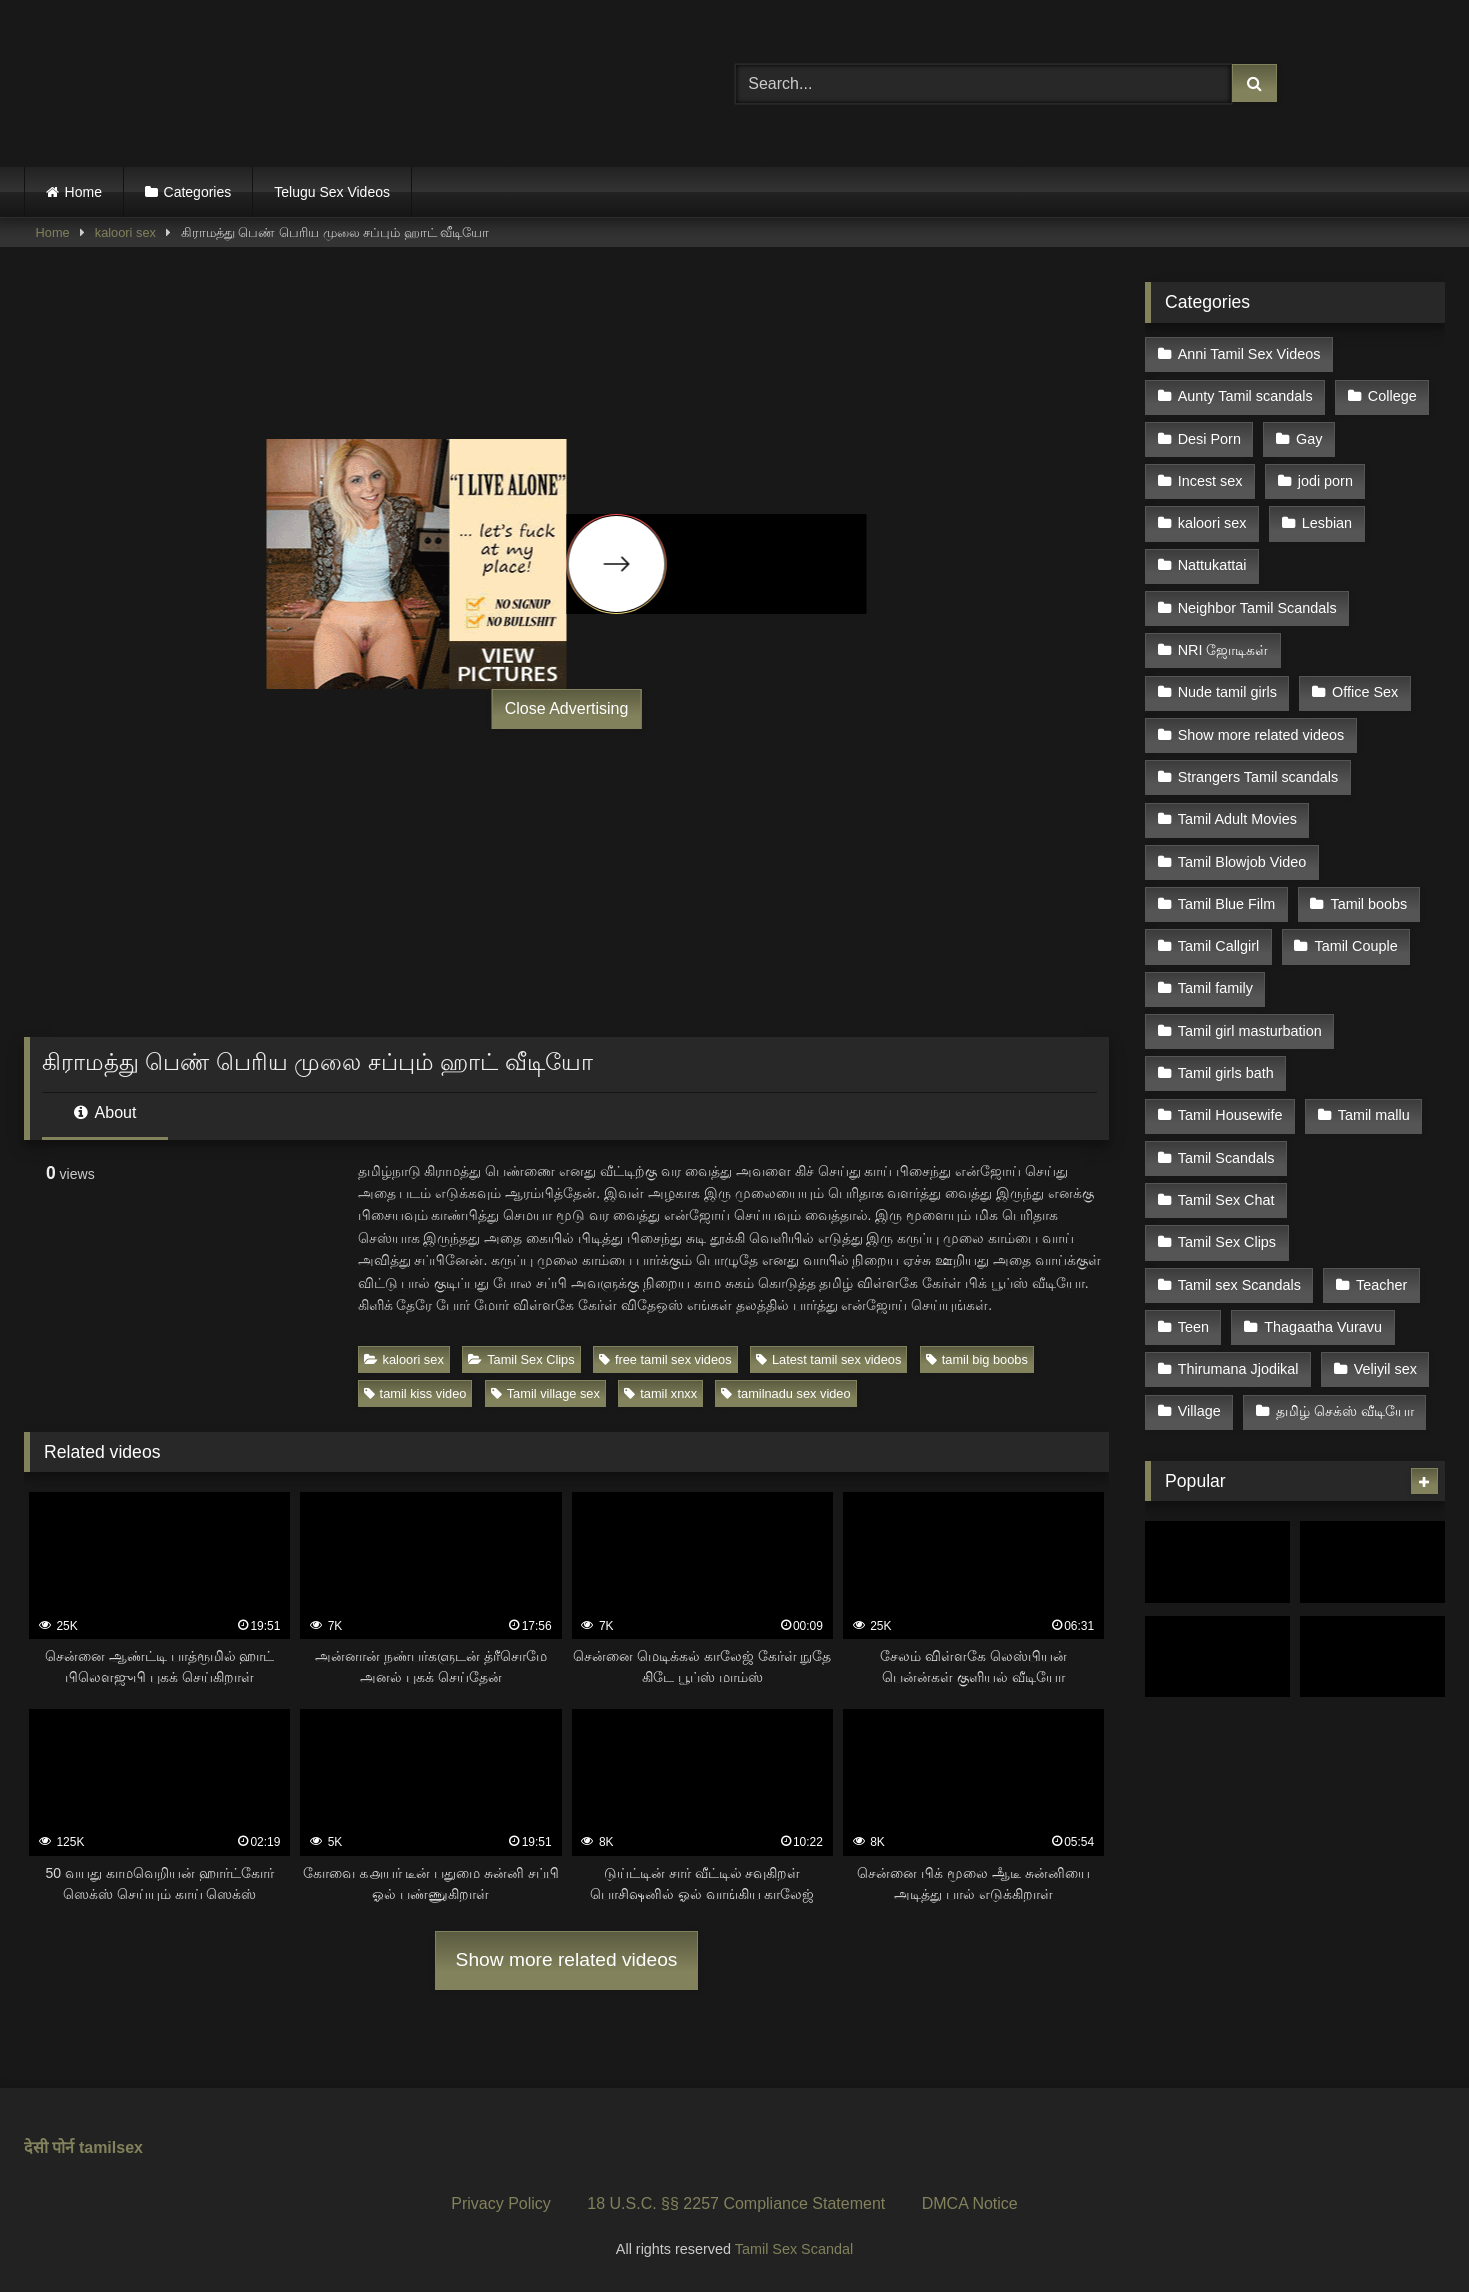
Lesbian (1327, 523)
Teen (1193, 1327)
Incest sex (1210, 481)
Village (1199, 1411)
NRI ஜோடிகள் (1223, 650)
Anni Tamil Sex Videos (1249, 354)
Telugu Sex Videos (332, 192)
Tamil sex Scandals (1239, 1285)
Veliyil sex (1385, 1369)
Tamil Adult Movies (1237, 819)
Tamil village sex (545, 1393)
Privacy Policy (501, 2203)
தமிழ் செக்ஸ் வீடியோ (1345, 1411)
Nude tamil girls (1227, 692)
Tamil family (1215, 988)
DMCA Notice (970, 2203)
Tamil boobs (1368, 904)
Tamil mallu (1374, 1115)
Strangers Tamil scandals (1258, 777)
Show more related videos (567, 1959)
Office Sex (1365, 692)
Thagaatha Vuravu (1323, 1327)
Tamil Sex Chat (1226, 1200)
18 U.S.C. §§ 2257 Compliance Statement (736, 2203)
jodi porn (1325, 481)
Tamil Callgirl (1219, 946)
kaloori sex (125, 232)
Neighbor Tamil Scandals (1257, 608)
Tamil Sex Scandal (794, 2249)
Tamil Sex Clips (521, 1359)
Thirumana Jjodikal (1238, 1369)
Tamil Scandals (1226, 1158)
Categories (198, 192)
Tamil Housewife (1230, 1115)
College (1392, 396)
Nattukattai (1212, 565)
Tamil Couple (1355, 946)
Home (83, 192)
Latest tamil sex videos (828, 1359)
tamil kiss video (415, 1393)
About (105, 1112)
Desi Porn (1209, 439)
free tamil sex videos (665, 1359)
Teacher (1381, 1285)
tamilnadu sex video (785, 1393)
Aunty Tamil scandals (1245, 396)
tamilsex (111, 2147)
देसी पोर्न (49, 2147)
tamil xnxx (660, 1393)
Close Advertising (567, 708)
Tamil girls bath (1226, 1073)
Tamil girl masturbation (1250, 1031)
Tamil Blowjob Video (1242, 862)
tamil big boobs (977, 1359)
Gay (1309, 439)
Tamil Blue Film (1227, 904)
